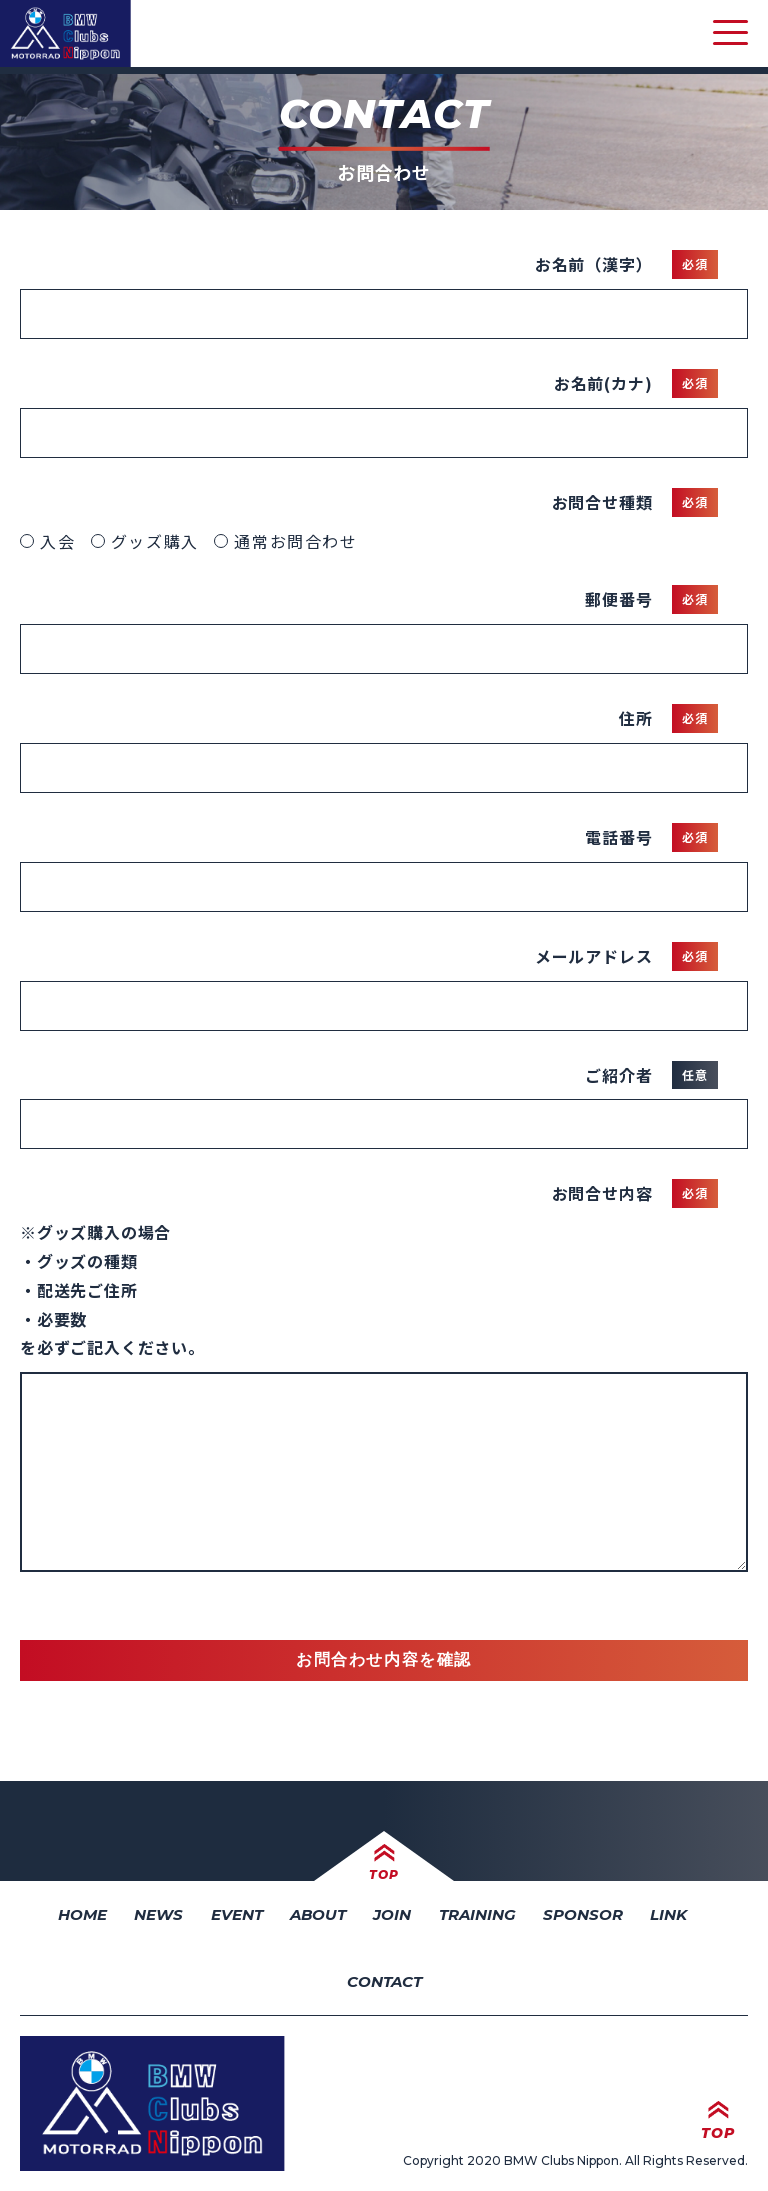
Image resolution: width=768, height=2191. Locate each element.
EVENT (237, 1914)
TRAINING (477, 1914)
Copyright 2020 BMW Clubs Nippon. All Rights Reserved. (575, 2160)
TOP (383, 1874)
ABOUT (318, 1914)
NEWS (158, 1914)
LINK (668, 1914)
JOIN (392, 1914)
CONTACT (384, 1981)
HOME (82, 1914)
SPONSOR (583, 1914)
